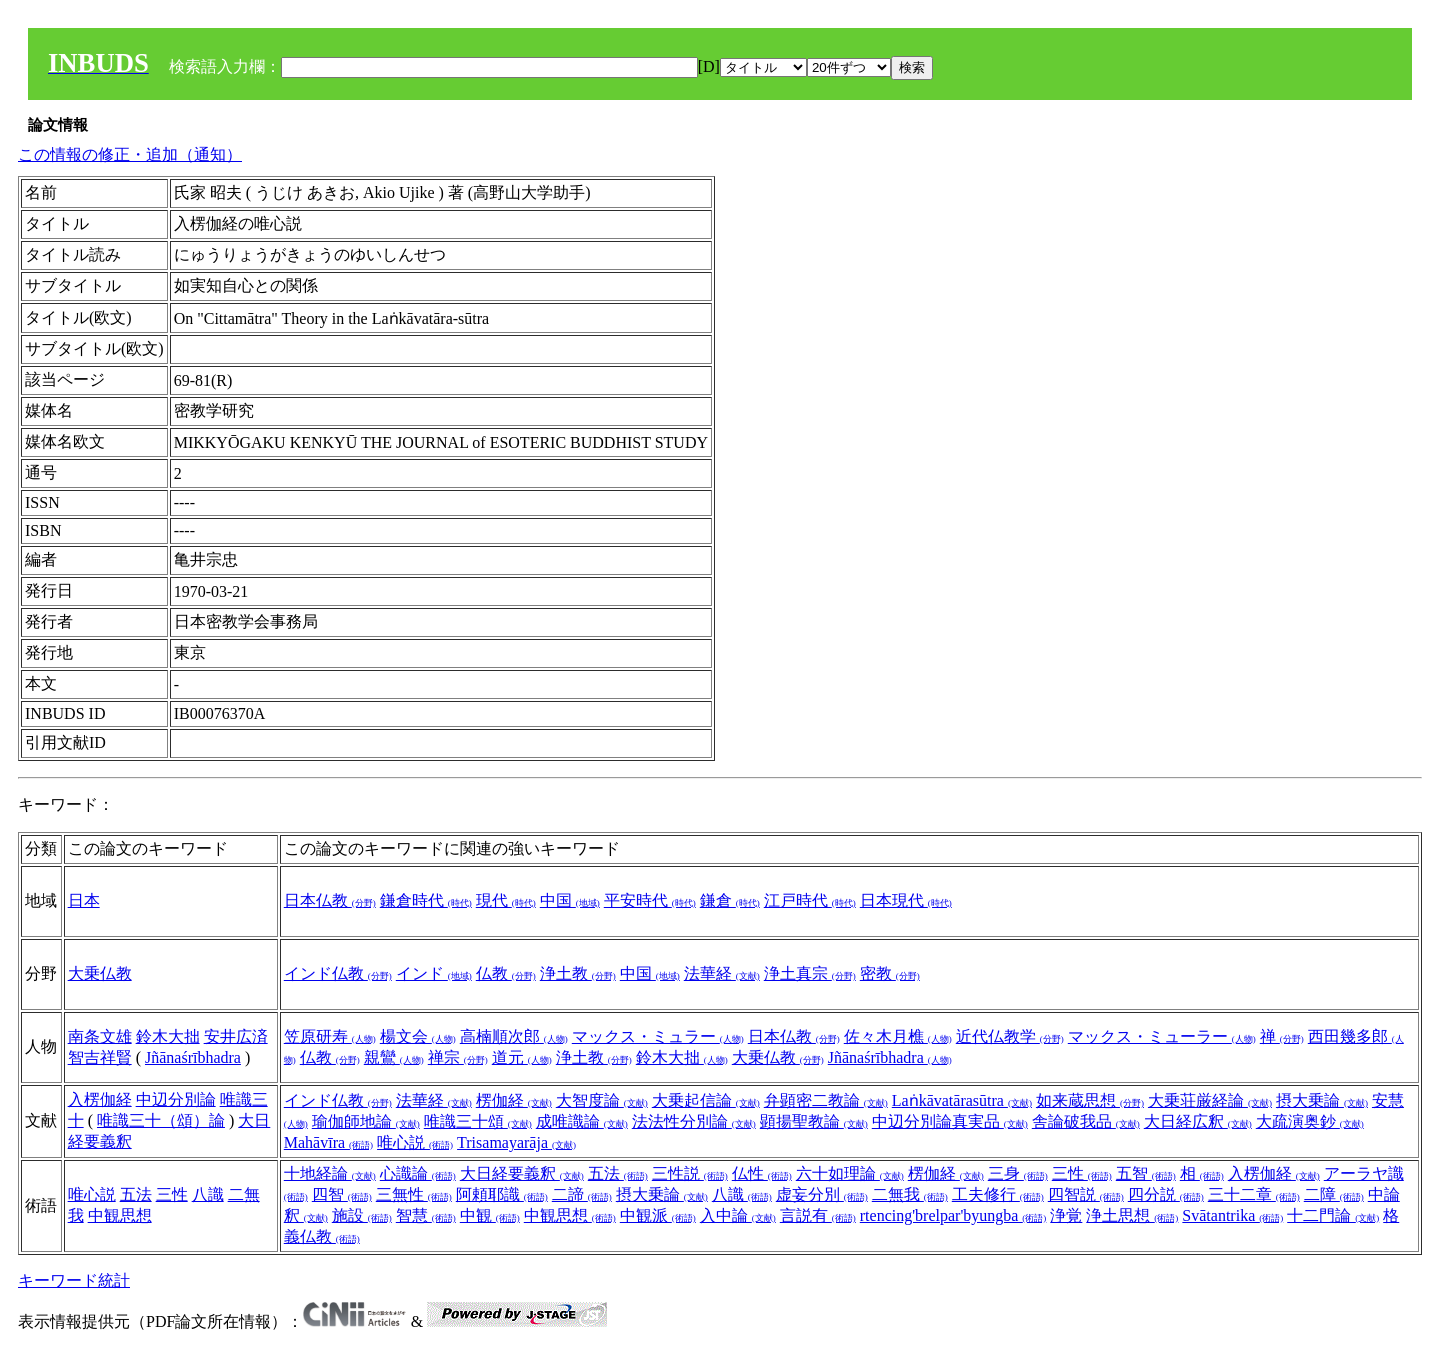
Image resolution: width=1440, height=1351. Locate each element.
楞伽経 (514, 1100)
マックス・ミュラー (658, 1036)
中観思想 (120, 1215)
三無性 (414, 1194)
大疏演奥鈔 (1310, 1121)
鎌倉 (730, 900)
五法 (136, 1194)
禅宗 (458, 1057)
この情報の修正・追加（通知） (130, 154)
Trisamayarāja (516, 1142)
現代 (506, 900)
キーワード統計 (74, 1280)
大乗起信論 (706, 1100)
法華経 (722, 973)
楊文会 (418, 1036)
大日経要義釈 (522, 1173)
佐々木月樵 (898, 1036)
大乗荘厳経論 (1210, 1100)
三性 (172, 1194)
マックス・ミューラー (1162, 1036)
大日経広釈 (1198, 1121)
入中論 (738, 1215)
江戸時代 (810, 900)
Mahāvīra (328, 1142)
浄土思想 (1132, 1215)
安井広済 (236, 1036)
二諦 (582, 1194)
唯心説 (415, 1142)
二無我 (910, 1194)
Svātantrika (1232, 1215)
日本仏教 (330, 900)
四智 (342, 1194)
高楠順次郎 (514, 1036)
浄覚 (1066, 1215)
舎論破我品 (1086, 1121)
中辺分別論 (176, 1099)
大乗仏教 (100, 973)
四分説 (1166, 1194)
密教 (890, 973)
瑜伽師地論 (366, 1121)
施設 (362, 1215)
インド (434, 973)
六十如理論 (850, 1173)
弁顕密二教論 (826, 1100)
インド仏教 (338, 973)
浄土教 (578, 973)
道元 (522, 1057)
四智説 (1086, 1194)
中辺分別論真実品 (950, 1121)
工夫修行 (998, 1194)
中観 (490, 1215)
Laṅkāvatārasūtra (962, 1100)
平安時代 (650, 900)
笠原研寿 (330, 1036)
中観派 (658, 1215)
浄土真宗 (810, 973)
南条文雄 (100, 1036)
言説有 (818, 1215)
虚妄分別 (822, 1194)
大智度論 (602, 1100)
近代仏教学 (1010, 1036)
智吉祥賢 (100, 1057)
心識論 (418, 1173)
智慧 (426, 1215)
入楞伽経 (100, 1099)
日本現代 (906, 900)
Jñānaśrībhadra (193, 1057)
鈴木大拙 (168, 1036)
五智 (1146, 1173)
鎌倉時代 (426, 900)
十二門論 (1333, 1215)
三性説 (690, 1173)
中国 (570, 900)
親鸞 (394, 1057)
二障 (1334, 1194)
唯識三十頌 (478, 1121)
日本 (84, 900)
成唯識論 (582, 1121)
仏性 (762, 1173)
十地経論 (330, 1173)
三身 (1018, 1173)
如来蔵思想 (1090, 1100)
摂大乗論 (1322, 1100)
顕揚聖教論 (814, 1121)
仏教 (506, 973)
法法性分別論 (694, 1121)
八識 (208, 1194)
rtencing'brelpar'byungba (953, 1215)
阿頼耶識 (502, 1194)
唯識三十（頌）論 (161, 1120)
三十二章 (1254, 1194)
